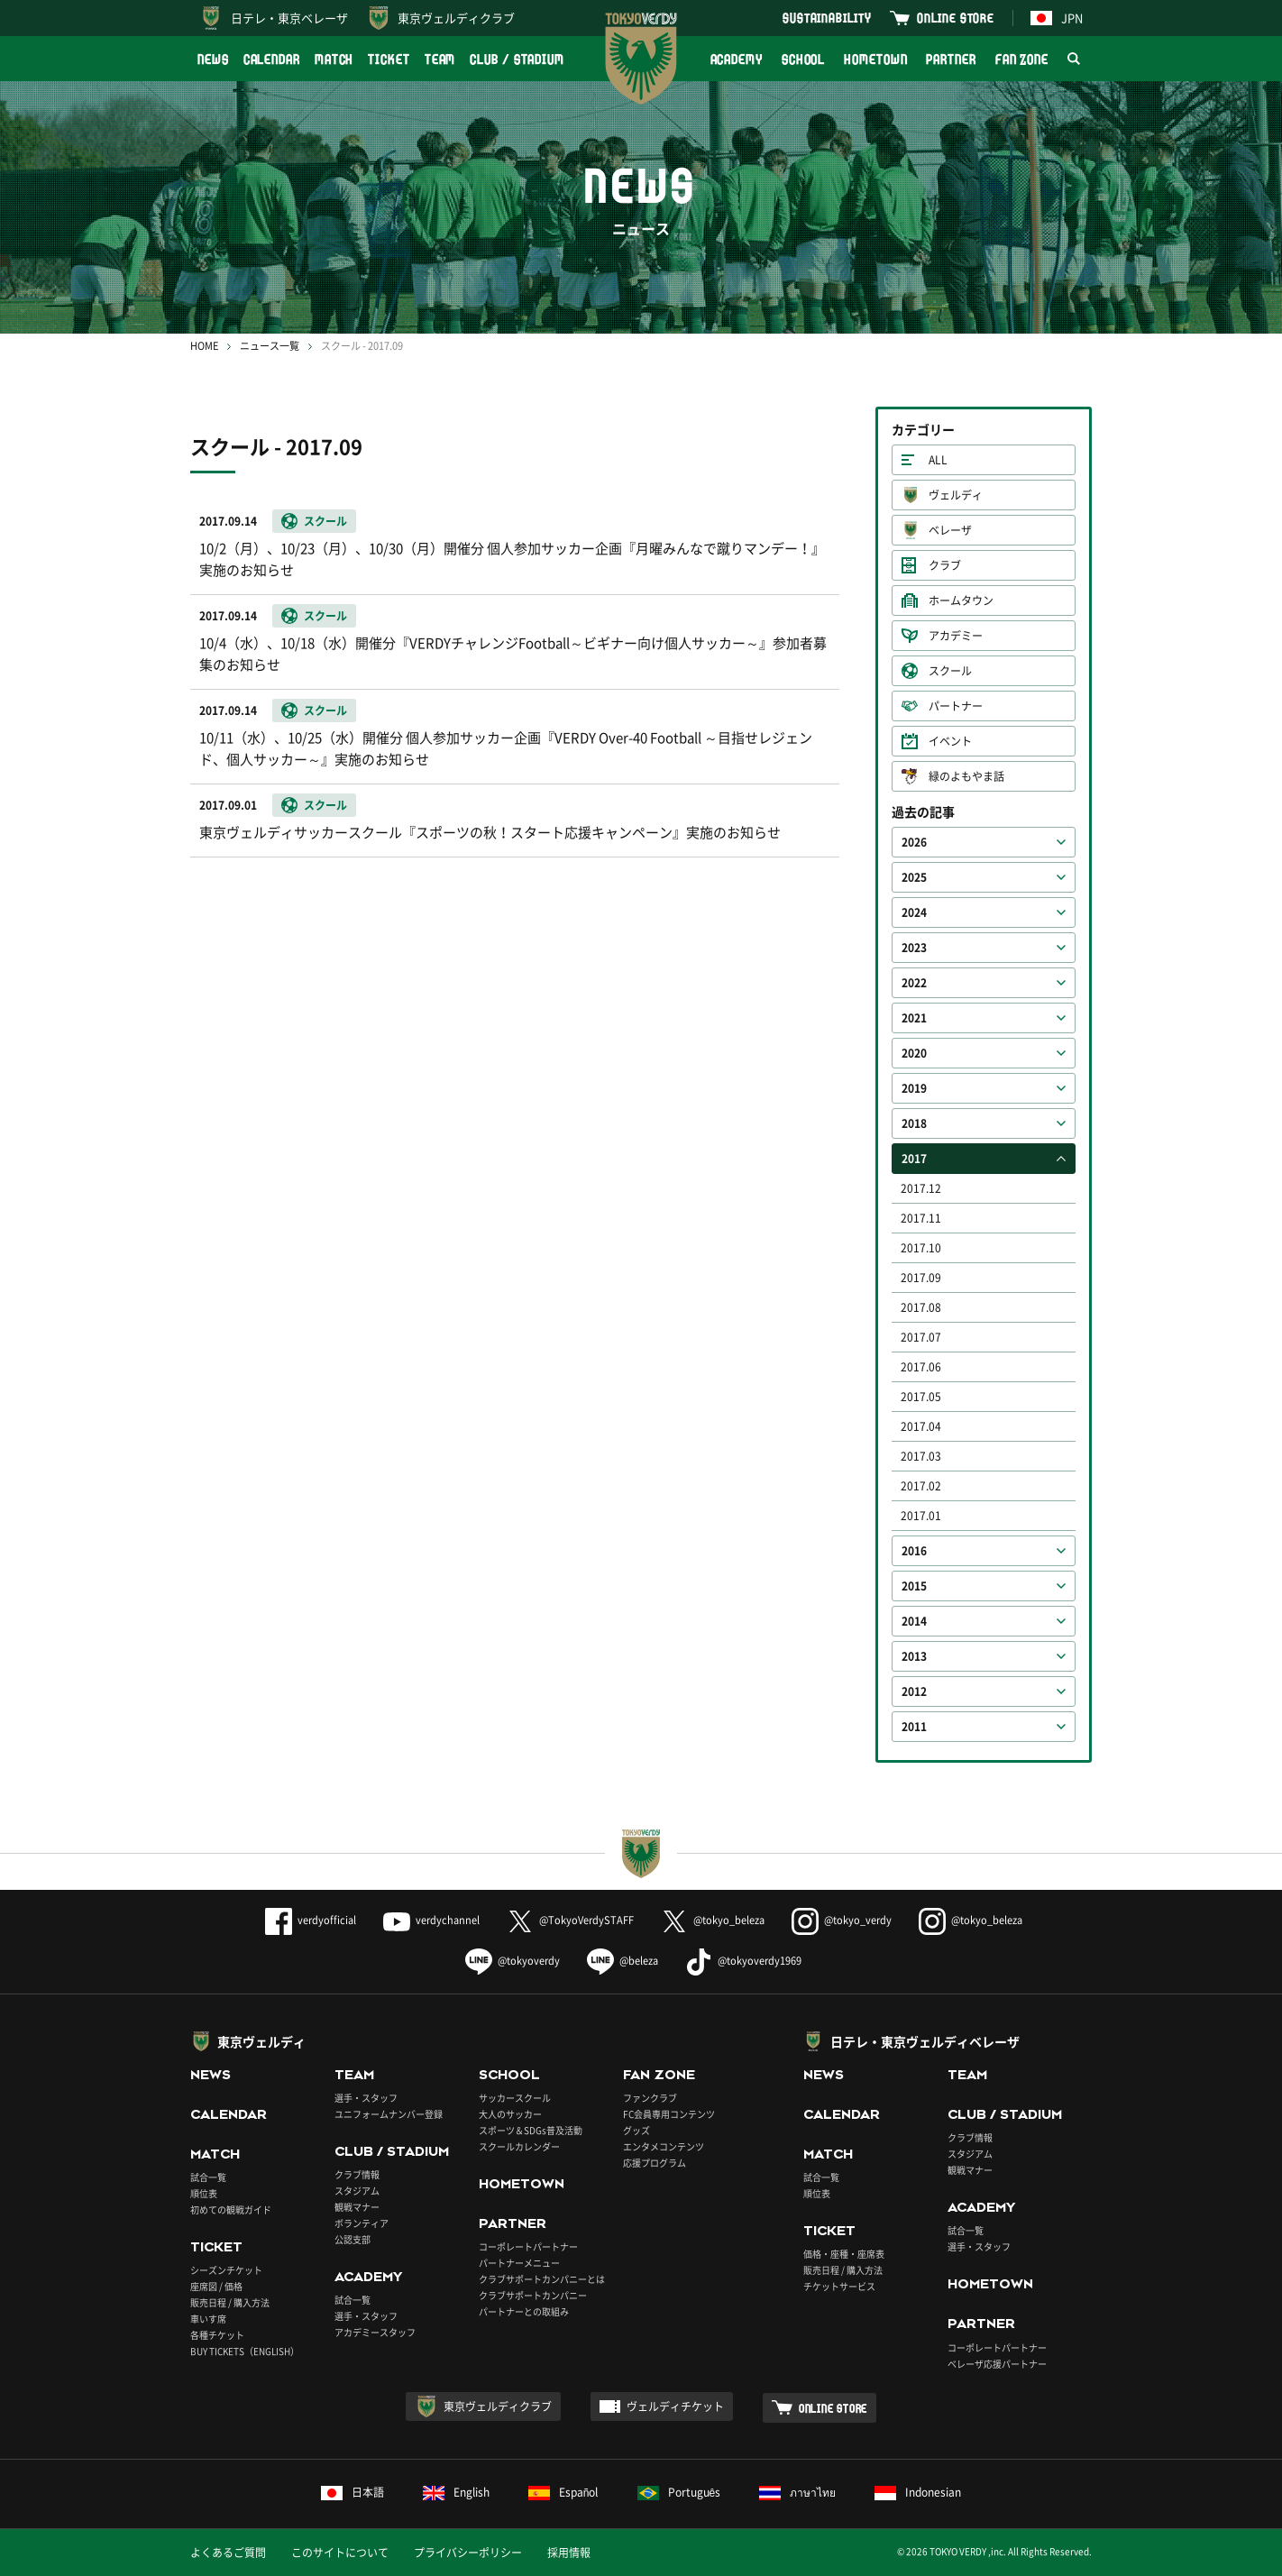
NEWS (213, 59)
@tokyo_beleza (713, 1920)
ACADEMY (736, 59)
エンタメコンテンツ (663, 2146)
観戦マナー (357, 2207)
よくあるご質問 (228, 2552)
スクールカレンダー (519, 2146)
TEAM (440, 59)
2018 (914, 1123)
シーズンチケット (226, 2270)
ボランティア (361, 2223)
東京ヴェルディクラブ (456, 17)
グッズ (636, 2130)
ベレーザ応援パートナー (997, 2363)
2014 (914, 1621)
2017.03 (921, 1456)
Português (679, 2492)
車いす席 (208, 2318)
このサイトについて (340, 2552)
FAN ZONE (1021, 59)
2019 (914, 1088)
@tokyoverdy (512, 1960)
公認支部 (352, 2239)
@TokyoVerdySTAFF (570, 1920)
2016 (914, 1551)
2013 (914, 1656)
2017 (914, 1158)
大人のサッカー (510, 2114)
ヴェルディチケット (675, 2406)
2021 (914, 1018)
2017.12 (921, 1188)
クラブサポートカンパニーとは (542, 2279)
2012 (914, 1691)
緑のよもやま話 (966, 776)
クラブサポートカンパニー (533, 2295)
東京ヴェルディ (261, 2041)
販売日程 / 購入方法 (230, 2302)
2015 (914, 1586)
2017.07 (921, 1337)
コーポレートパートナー (528, 2246)
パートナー (956, 706)
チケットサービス (839, 2286)
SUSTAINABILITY (827, 17)
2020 (914, 1053)
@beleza (622, 1960)
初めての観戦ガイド (230, 2209)
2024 (914, 912)
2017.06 (921, 1367)
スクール (950, 671)
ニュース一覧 (269, 345)
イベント (950, 741)
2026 (914, 842)
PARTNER (950, 59)
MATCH (334, 59)
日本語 (352, 2492)
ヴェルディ (956, 495)
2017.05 (921, 1397)
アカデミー (956, 636)
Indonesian (918, 2492)
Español (563, 2492)
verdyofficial (310, 1920)
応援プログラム (654, 2162)
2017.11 (921, 1218)
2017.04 (921, 1426)
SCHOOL (803, 59)
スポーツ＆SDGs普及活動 (530, 2130)
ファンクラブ (650, 2097)
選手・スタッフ (366, 2097)
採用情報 (569, 2552)
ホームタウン (961, 600)
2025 (914, 877)
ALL (938, 460)
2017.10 (921, 1248)
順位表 (203, 2193)
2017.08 (921, 1307)
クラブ (945, 565)
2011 (914, 1727)
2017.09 (921, 1278)
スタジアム (357, 2190)
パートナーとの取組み (524, 2311)
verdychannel (431, 1920)
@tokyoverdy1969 (743, 1960)
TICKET (388, 59)
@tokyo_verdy (842, 1920)
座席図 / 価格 (216, 2286)
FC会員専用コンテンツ (669, 2114)
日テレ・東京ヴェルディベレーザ (925, 2041)
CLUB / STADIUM (517, 59)
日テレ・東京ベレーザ (289, 17)
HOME (204, 345)
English (456, 2492)
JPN (1056, 17)
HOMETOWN (875, 59)
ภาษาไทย (797, 2492)
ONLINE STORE (955, 17)
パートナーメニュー (519, 2262)
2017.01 (921, 1516)
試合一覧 (208, 2177)
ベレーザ (950, 530)
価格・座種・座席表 (843, 2253)
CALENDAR (271, 59)
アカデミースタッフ (375, 2332)
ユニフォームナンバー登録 (388, 2114)
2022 (914, 983)
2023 (914, 948)
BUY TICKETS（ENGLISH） (244, 2351)
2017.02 (921, 1486)
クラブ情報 (357, 2174)
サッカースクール (515, 2097)
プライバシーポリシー (468, 2552)
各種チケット (217, 2335)
